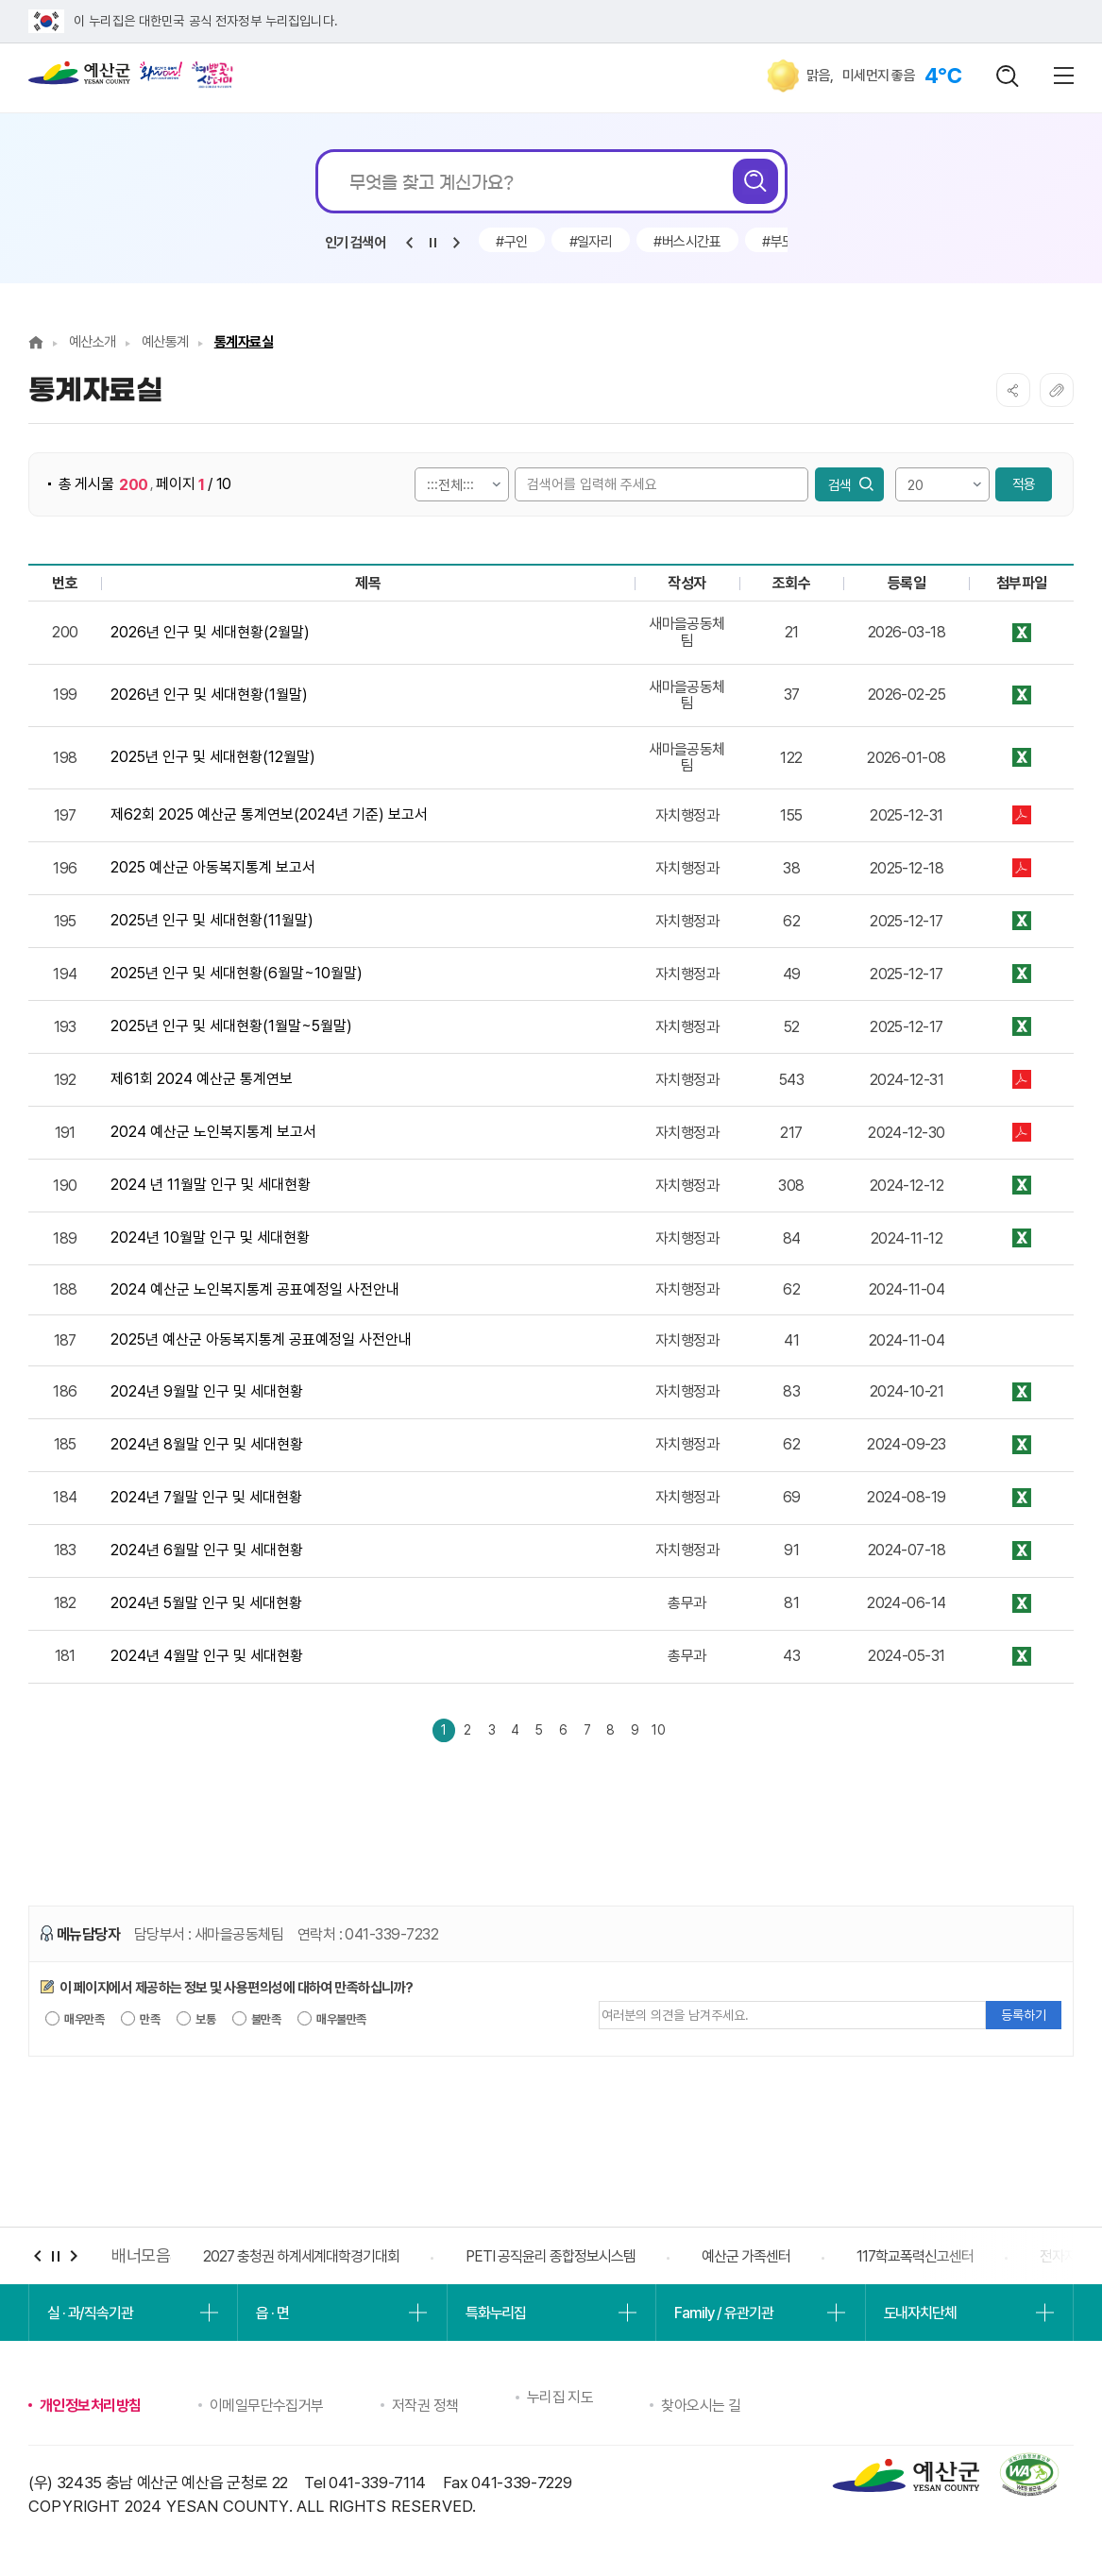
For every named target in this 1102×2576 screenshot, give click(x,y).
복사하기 (1057, 390)
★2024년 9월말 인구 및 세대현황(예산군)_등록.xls (1021, 1392)
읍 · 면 (272, 2317)
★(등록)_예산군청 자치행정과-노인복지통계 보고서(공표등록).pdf (1021, 1132)
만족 (140, 2022)
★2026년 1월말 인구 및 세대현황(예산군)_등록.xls (1021, 695)
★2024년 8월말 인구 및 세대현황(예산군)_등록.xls (1021, 1445)
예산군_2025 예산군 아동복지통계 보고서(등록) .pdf (1021, 868)
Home (35, 342)
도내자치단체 (920, 2317)
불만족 (256, 2022)
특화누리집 (496, 2317)
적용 (1023, 484)
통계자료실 (243, 341)
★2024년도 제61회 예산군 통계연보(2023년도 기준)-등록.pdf (1021, 1080)
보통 (196, 2022)
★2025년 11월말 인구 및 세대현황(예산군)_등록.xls (1021, 921)
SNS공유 (1013, 390)
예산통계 (165, 341)
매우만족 (74, 2022)
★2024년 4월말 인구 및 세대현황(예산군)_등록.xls (1021, 1657)
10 (708, 1731)
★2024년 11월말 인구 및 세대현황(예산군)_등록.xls (1021, 1185)
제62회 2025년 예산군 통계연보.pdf (1021, 815)
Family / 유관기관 (723, 2317)
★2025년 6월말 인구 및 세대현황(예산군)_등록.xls (1021, 974)
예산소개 (92, 341)
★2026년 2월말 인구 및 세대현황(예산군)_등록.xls (1021, 632)
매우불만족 (331, 2022)
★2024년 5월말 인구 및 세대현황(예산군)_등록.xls (1021, 1604)
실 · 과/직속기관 (90, 2317)
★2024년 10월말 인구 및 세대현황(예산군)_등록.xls (1021, 1238)
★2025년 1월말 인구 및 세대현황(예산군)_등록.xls (1021, 1027)
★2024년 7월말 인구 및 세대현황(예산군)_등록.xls (1021, 1498)
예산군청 (79, 77)
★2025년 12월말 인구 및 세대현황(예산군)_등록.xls (1021, 758)
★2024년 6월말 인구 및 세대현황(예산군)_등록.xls (1021, 1551)
